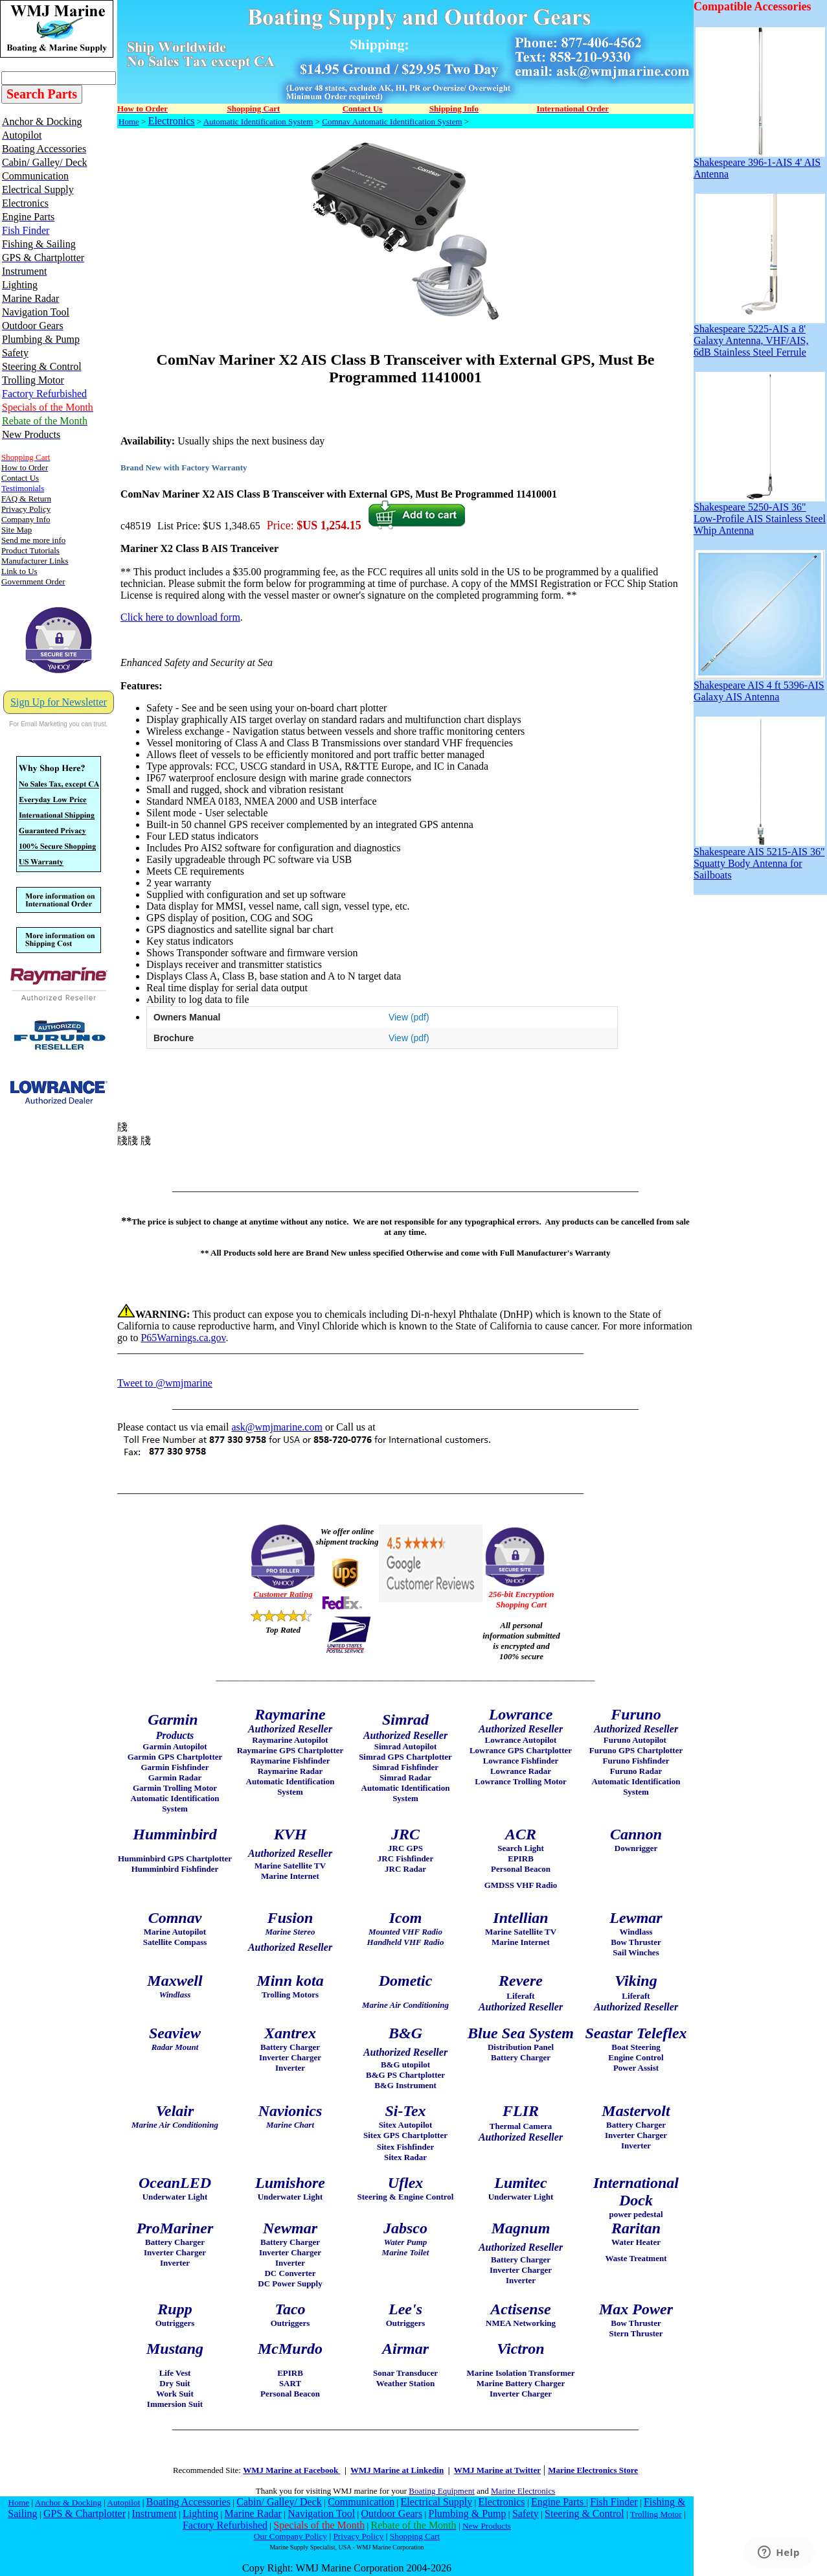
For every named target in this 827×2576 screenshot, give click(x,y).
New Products (486, 2526)
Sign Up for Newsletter (58, 701)
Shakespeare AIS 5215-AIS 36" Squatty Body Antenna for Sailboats (759, 858)
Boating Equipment (441, 2491)
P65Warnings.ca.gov (183, 1337)
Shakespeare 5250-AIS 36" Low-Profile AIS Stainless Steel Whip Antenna (760, 514)
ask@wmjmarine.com (276, 1426)
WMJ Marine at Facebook (291, 2470)
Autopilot (123, 2502)
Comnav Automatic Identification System (392, 121)
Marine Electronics (523, 2491)
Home (129, 121)
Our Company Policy (290, 2536)
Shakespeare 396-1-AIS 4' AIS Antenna (759, 163)
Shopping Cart (415, 2536)
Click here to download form (180, 617)
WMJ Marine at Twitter (497, 2470)
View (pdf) (409, 1017)
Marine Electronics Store (593, 2470)
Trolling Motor (656, 2514)
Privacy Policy (358, 2536)
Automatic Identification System (258, 121)
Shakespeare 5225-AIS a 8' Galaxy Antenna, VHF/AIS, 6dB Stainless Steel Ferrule (759, 336)
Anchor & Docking (68, 2502)
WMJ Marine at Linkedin (397, 2470)
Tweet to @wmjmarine (164, 1382)
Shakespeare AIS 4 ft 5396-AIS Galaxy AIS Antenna (759, 686)
